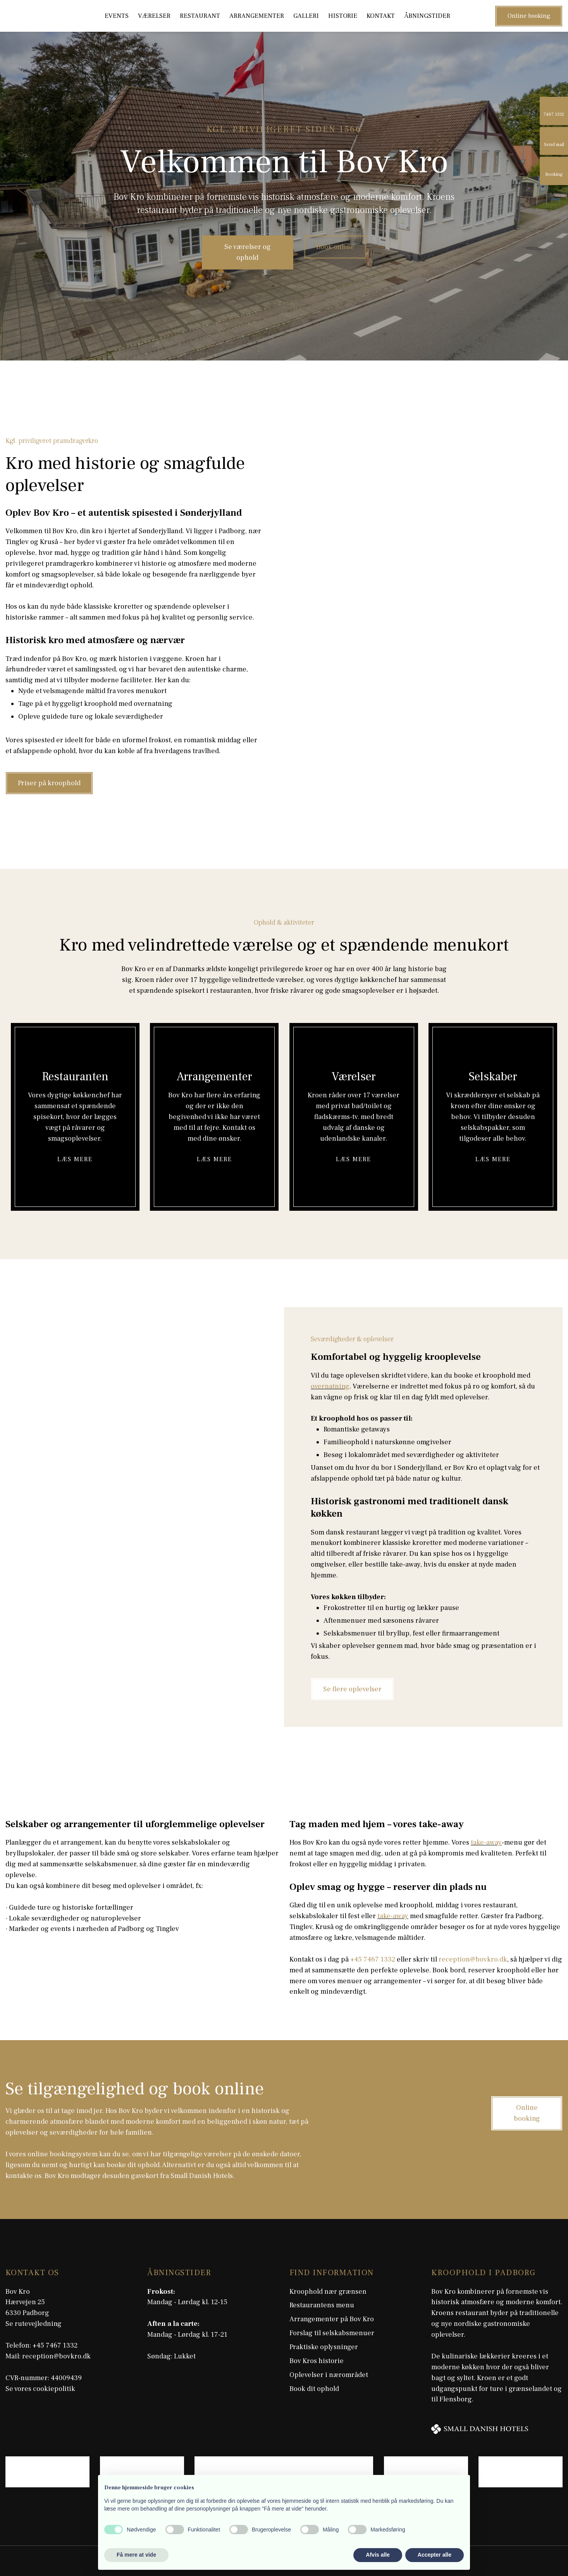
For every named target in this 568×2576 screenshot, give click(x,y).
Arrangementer (256, 16)
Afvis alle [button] (377, 2555)
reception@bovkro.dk (473, 1959)
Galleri (306, 16)
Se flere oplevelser (352, 1689)
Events (117, 16)
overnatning (330, 1386)
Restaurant (200, 16)
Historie (342, 16)
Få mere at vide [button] (136, 2555)
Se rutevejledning (33, 2323)
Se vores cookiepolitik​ (40, 2388)
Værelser (154, 16)
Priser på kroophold (49, 783)
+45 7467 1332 (372, 1959)
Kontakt (381, 16)
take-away (486, 1842)
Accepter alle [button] (434, 2555)
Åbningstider (427, 16)
